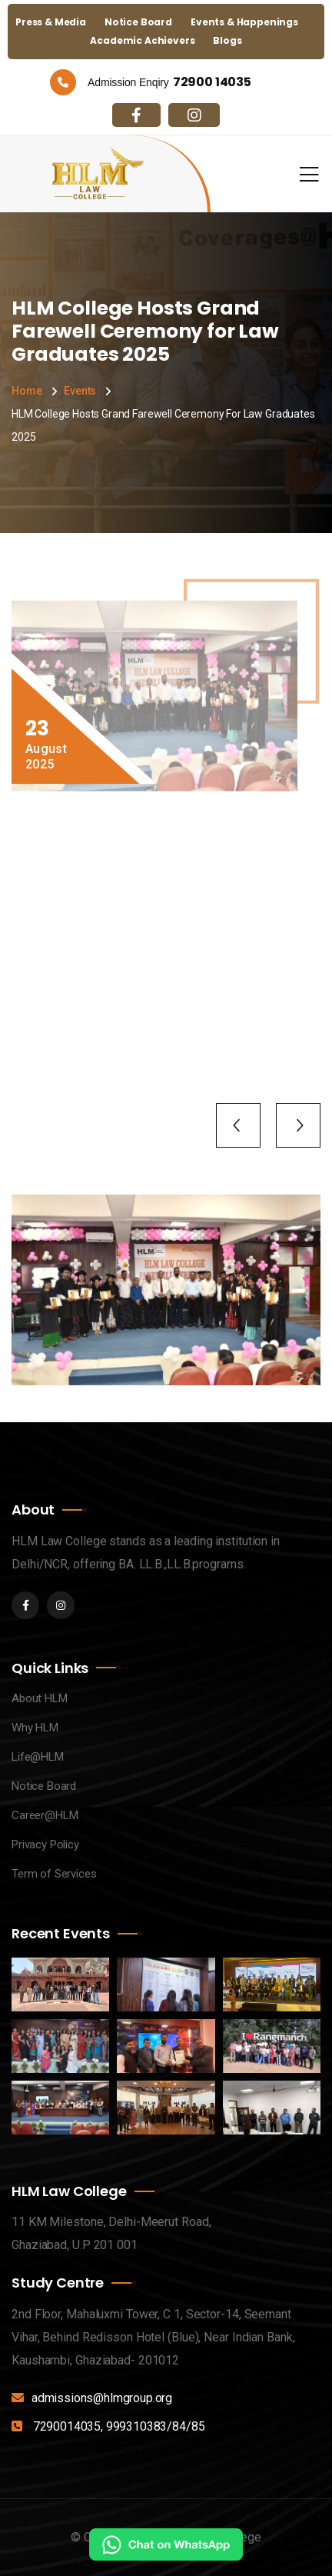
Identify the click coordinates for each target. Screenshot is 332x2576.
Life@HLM (38, 1757)
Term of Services (54, 1874)
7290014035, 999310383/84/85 (119, 2426)
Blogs (227, 40)
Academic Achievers (142, 40)
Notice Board (138, 21)
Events (80, 391)
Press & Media (50, 21)
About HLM (40, 1698)
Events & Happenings (244, 21)
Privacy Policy (45, 1844)
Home (27, 391)
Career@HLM (45, 1815)
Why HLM (35, 1728)
